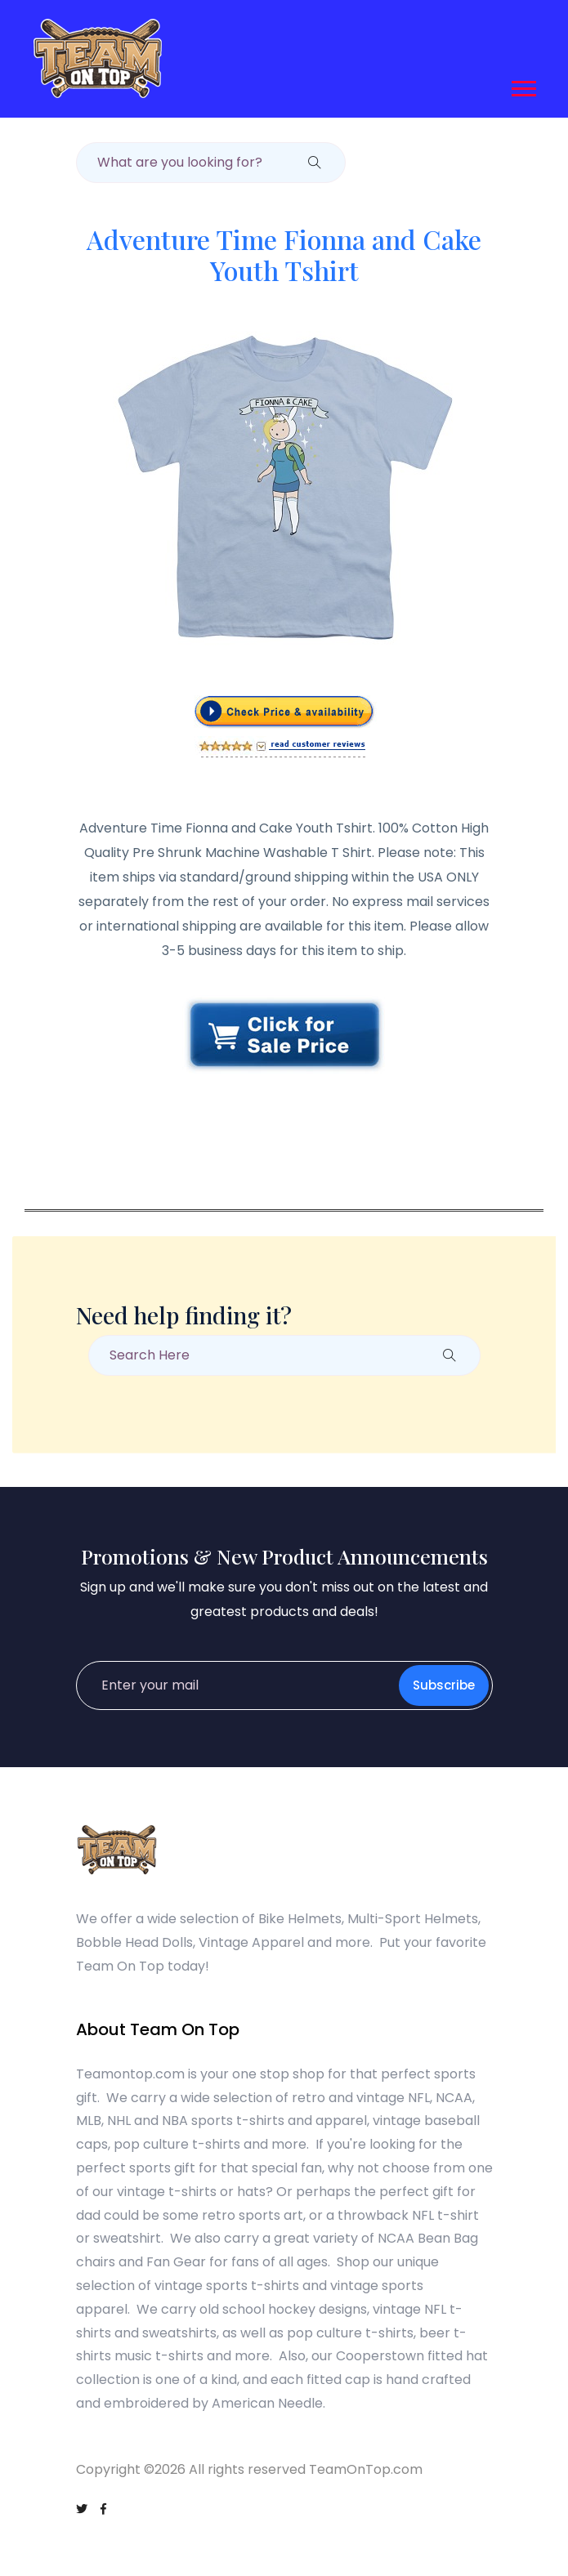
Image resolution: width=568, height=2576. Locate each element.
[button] (522, 85)
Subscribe (444, 1685)
